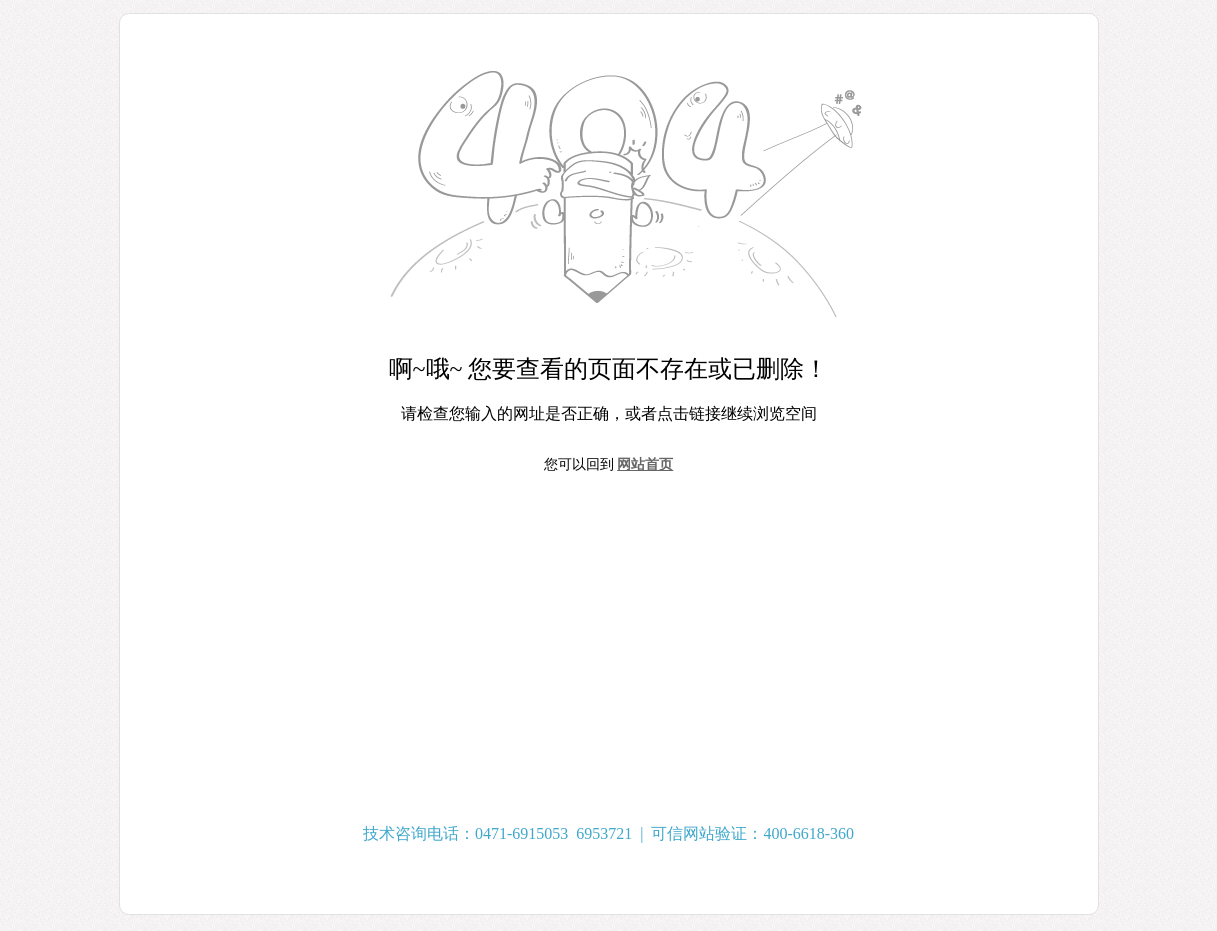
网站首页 (645, 464)
